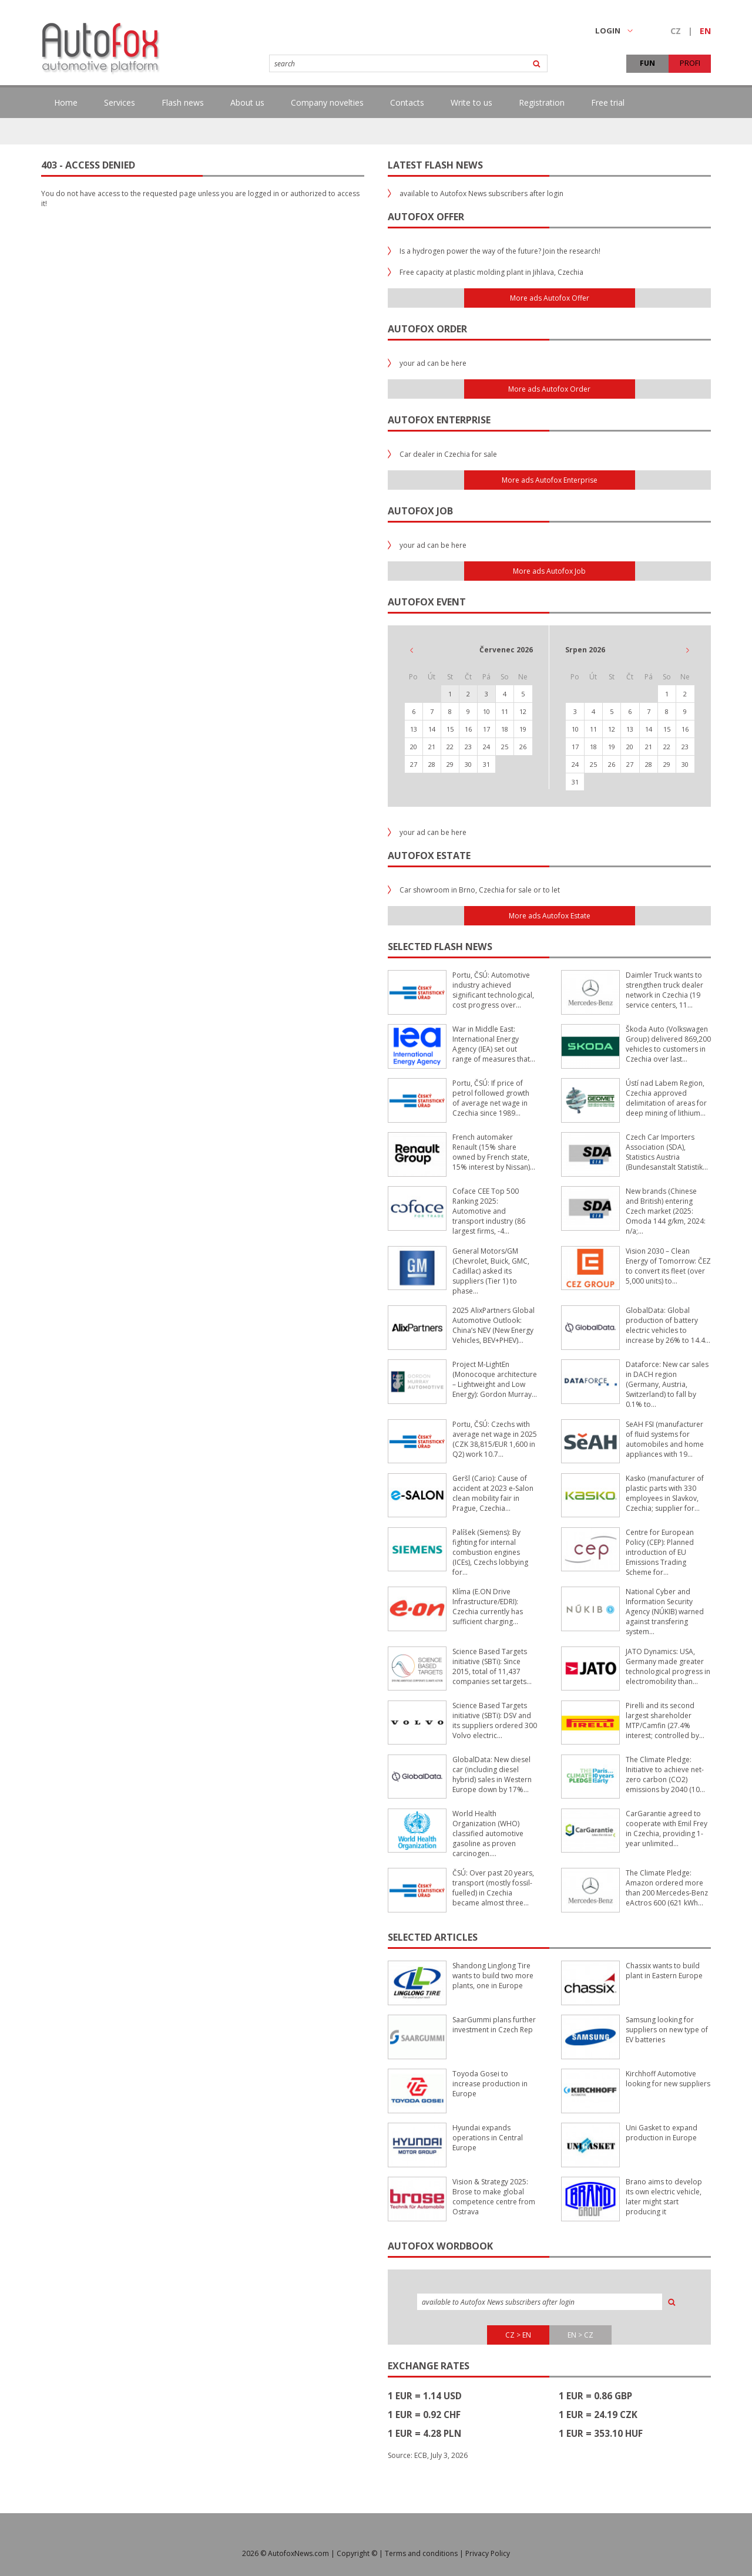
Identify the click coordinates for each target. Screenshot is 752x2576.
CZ (675, 30)
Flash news (183, 102)
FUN (647, 63)
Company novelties (327, 102)
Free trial (608, 102)
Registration (542, 102)
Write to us (471, 102)
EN (705, 30)
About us (247, 102)
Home (66, 102)
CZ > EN (518, 2335)
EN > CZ (580, 2335)
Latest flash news (435, 165)
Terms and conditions (421, 2553)
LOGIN (614, 30)
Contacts (407, 102)
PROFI (690, 63)
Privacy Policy (487, 2553)
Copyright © (357, 2553)
